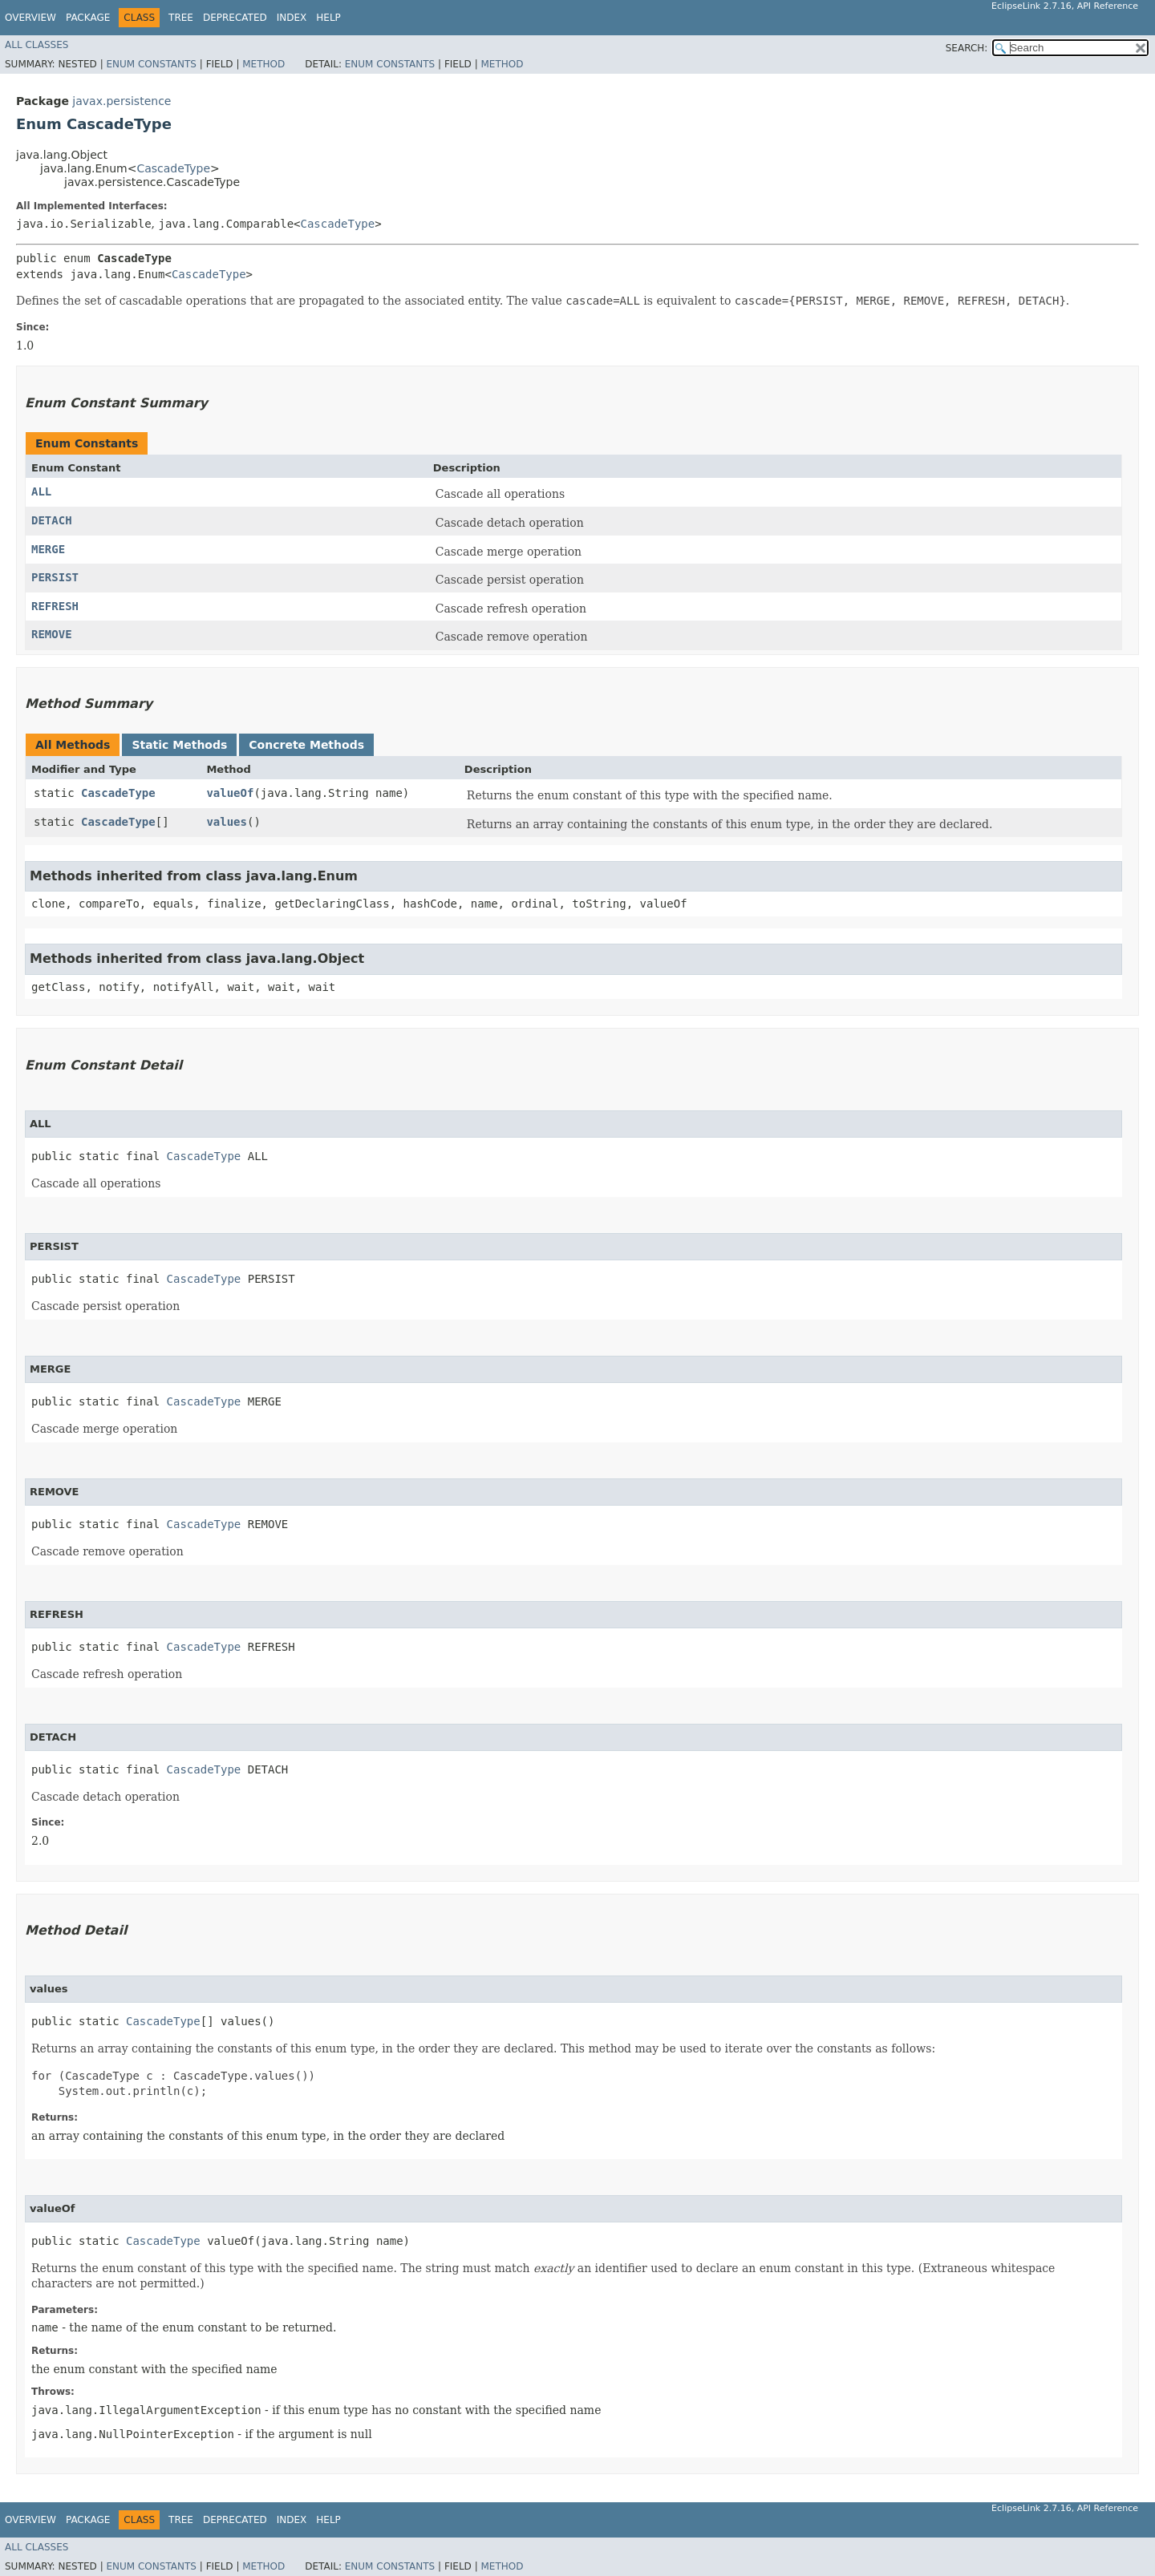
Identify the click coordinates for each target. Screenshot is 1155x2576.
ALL (41, 491)
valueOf (229, 793)
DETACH (51, 520)
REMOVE (51, 634)
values (226, 821)
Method (263, 64)
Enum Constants (151, 64)
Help (328, 17)
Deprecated (235, 17)
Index (292, 17)
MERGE (48, 549)
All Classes (36, 45)
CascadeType (173, 168)
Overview (30, 17)
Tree (180, 17)
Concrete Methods (306, 744)
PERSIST (55, 577)
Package (88, 17)
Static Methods (179, 744)
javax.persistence (121, 101)
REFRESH (55, 606)
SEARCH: (967, 48)
